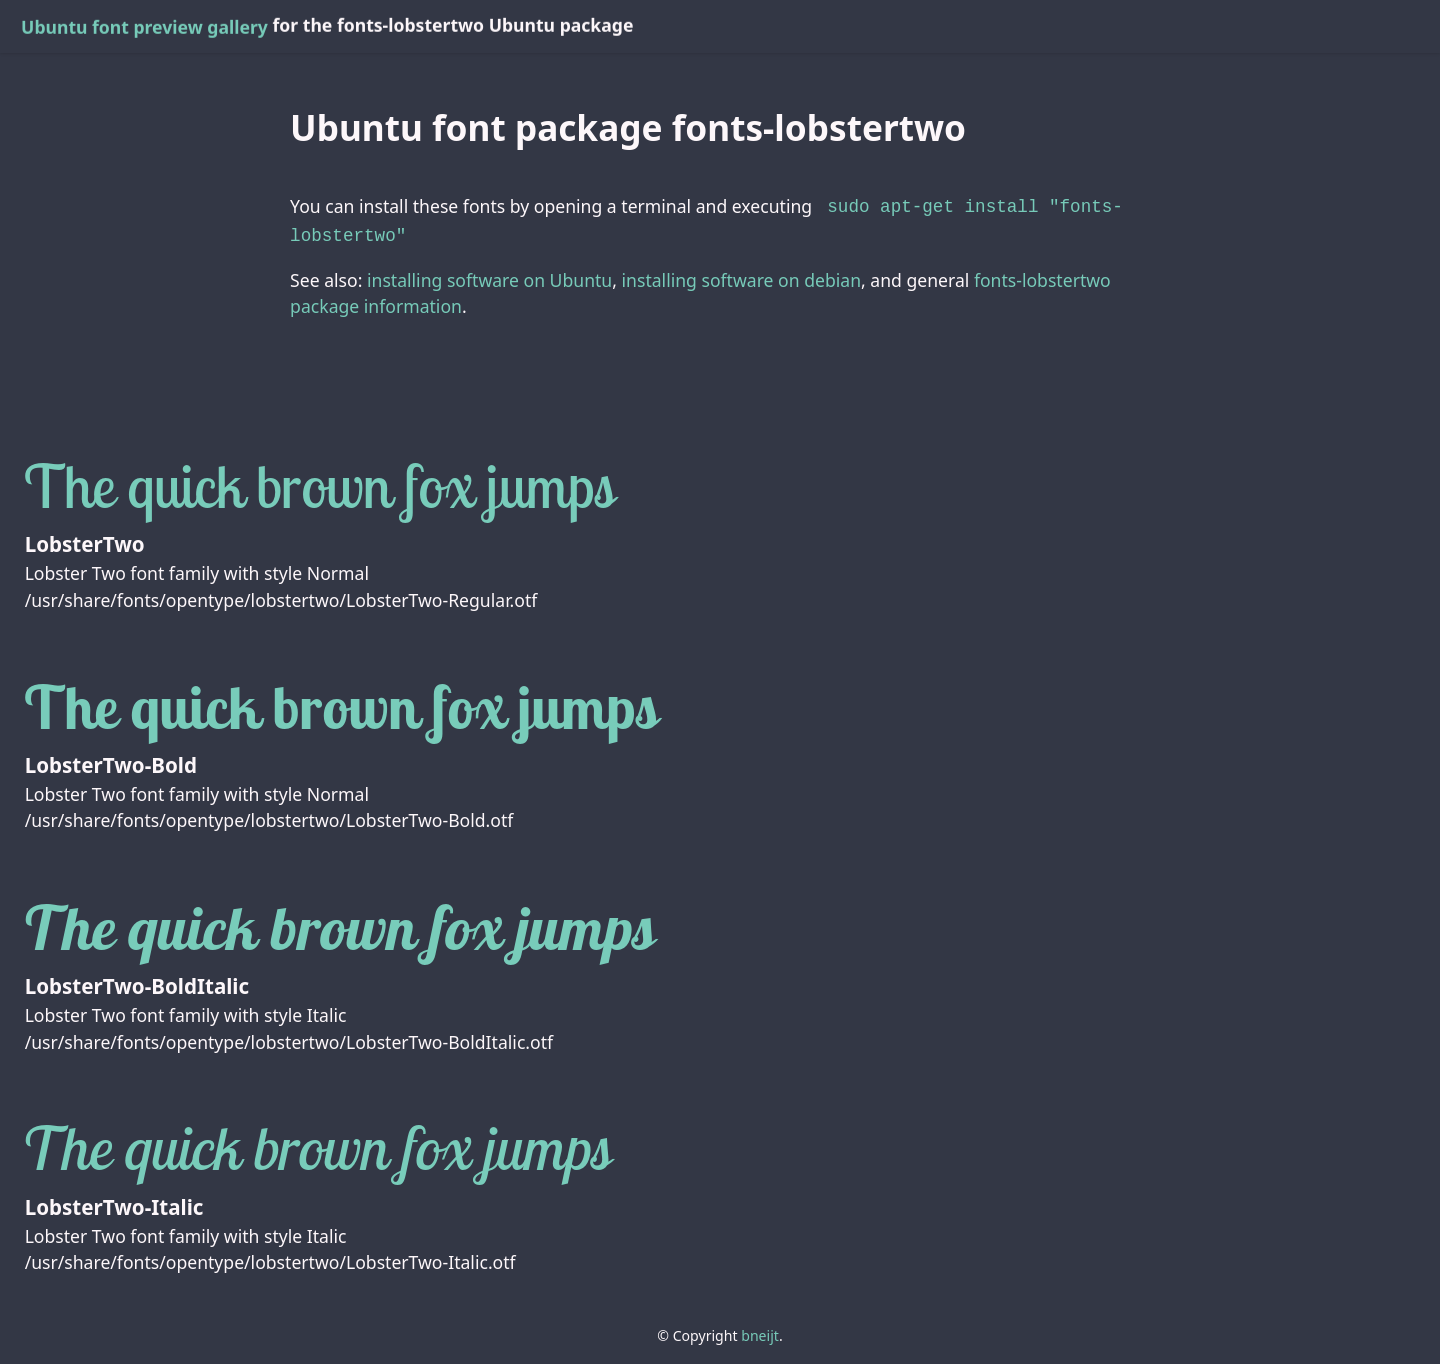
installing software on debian (741, 276)
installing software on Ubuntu (489, 276)
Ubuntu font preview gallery (144, 27)
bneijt (760, 1331)
